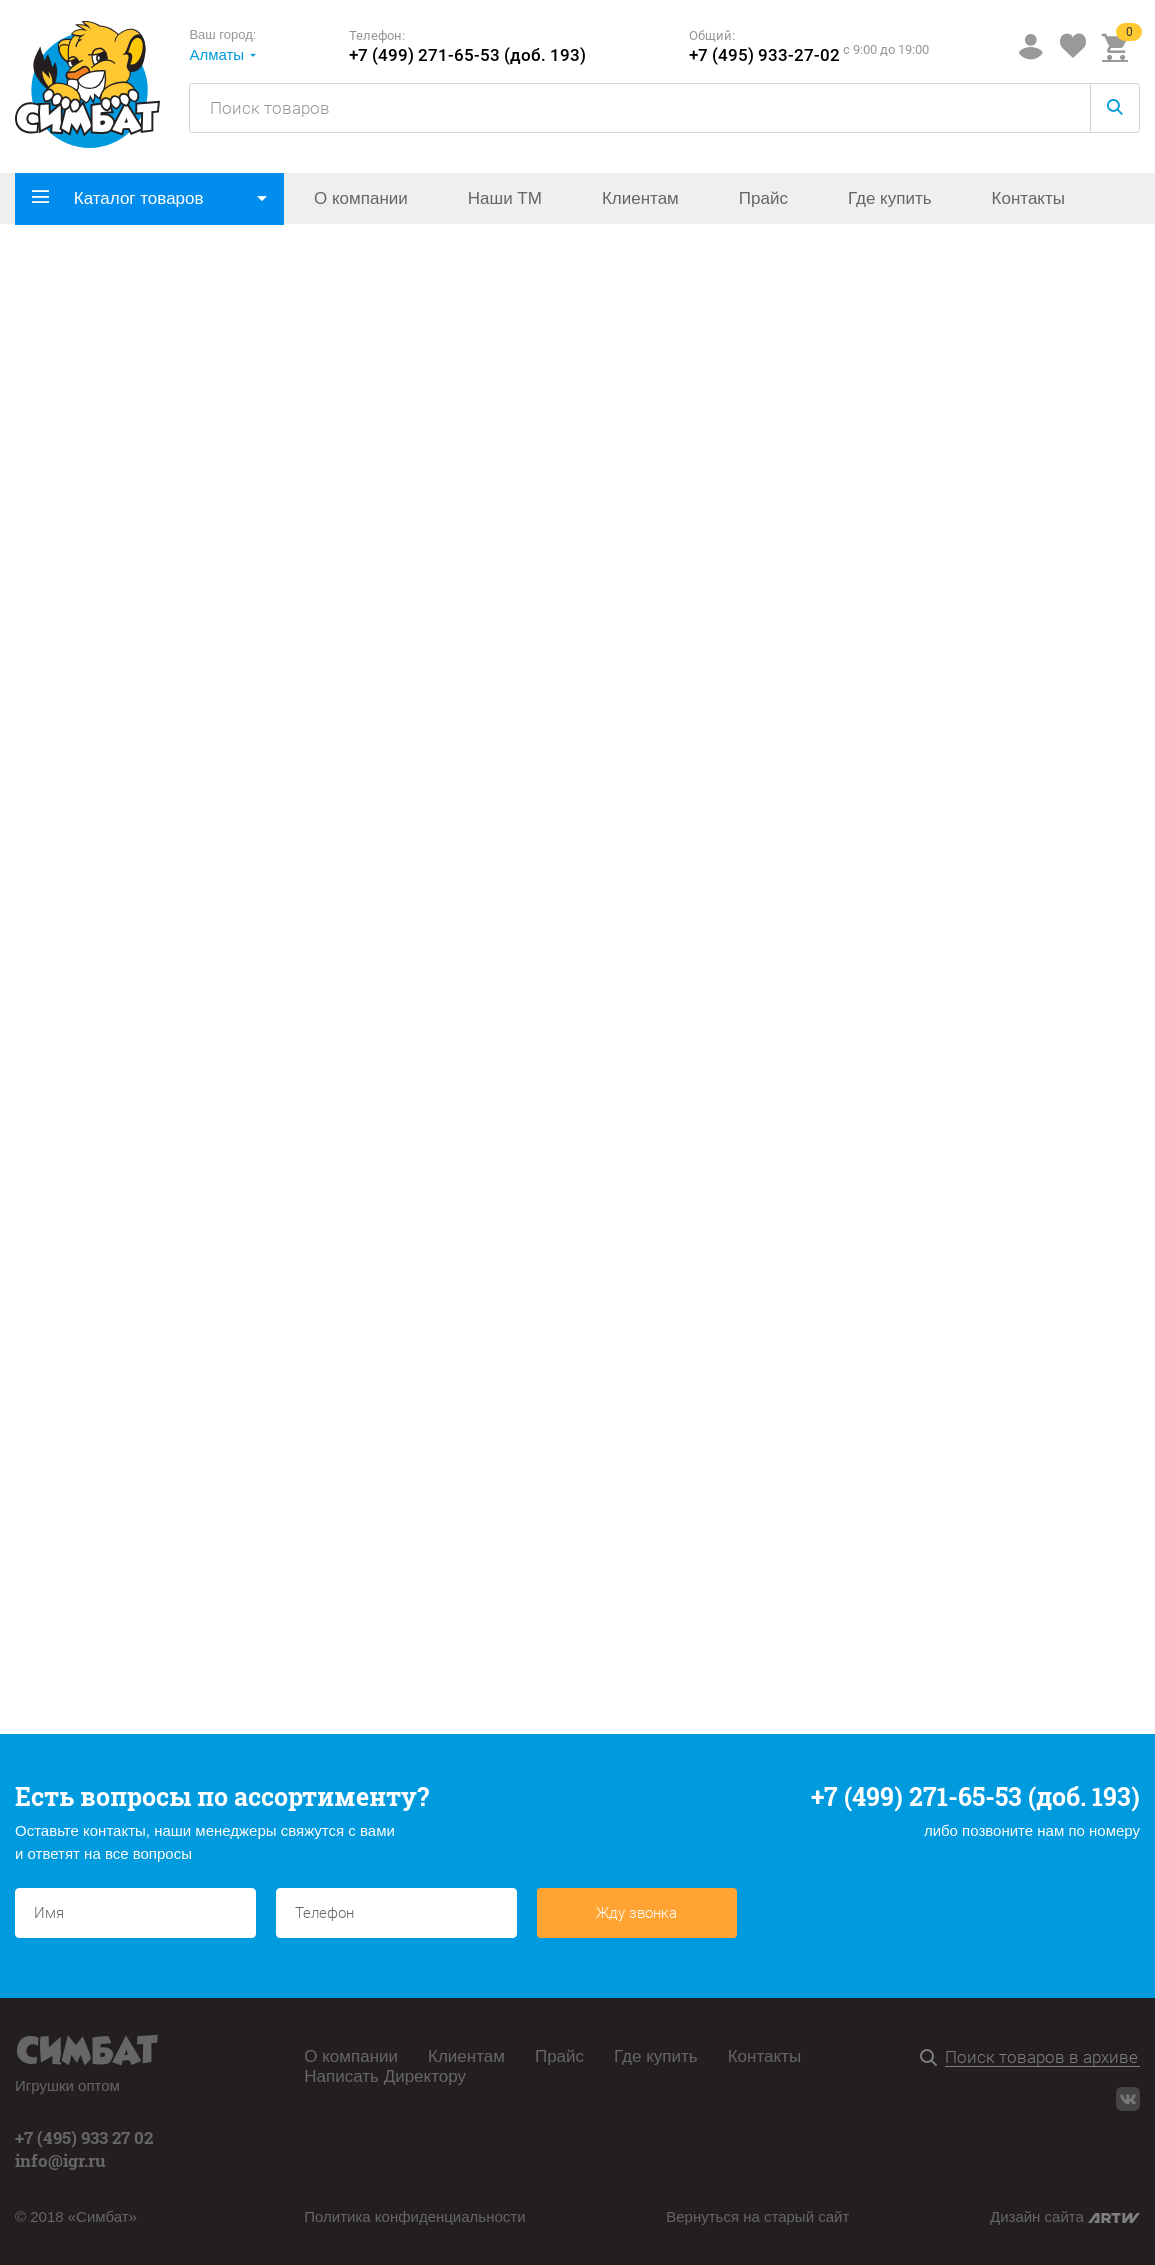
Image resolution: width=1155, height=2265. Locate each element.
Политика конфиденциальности (414, 2216)
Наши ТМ (505, 198)
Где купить (890, 198)
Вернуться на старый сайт (757, 2216)
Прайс (763, 198)
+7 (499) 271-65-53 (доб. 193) (467, 55)
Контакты (1028, 198)
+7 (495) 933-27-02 (764, 55)
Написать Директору (385, 2076)
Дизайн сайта (1065, 2216)
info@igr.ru (60, 2160)
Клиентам (640, 198)
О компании (361, 198)
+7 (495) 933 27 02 (84, 2137)
